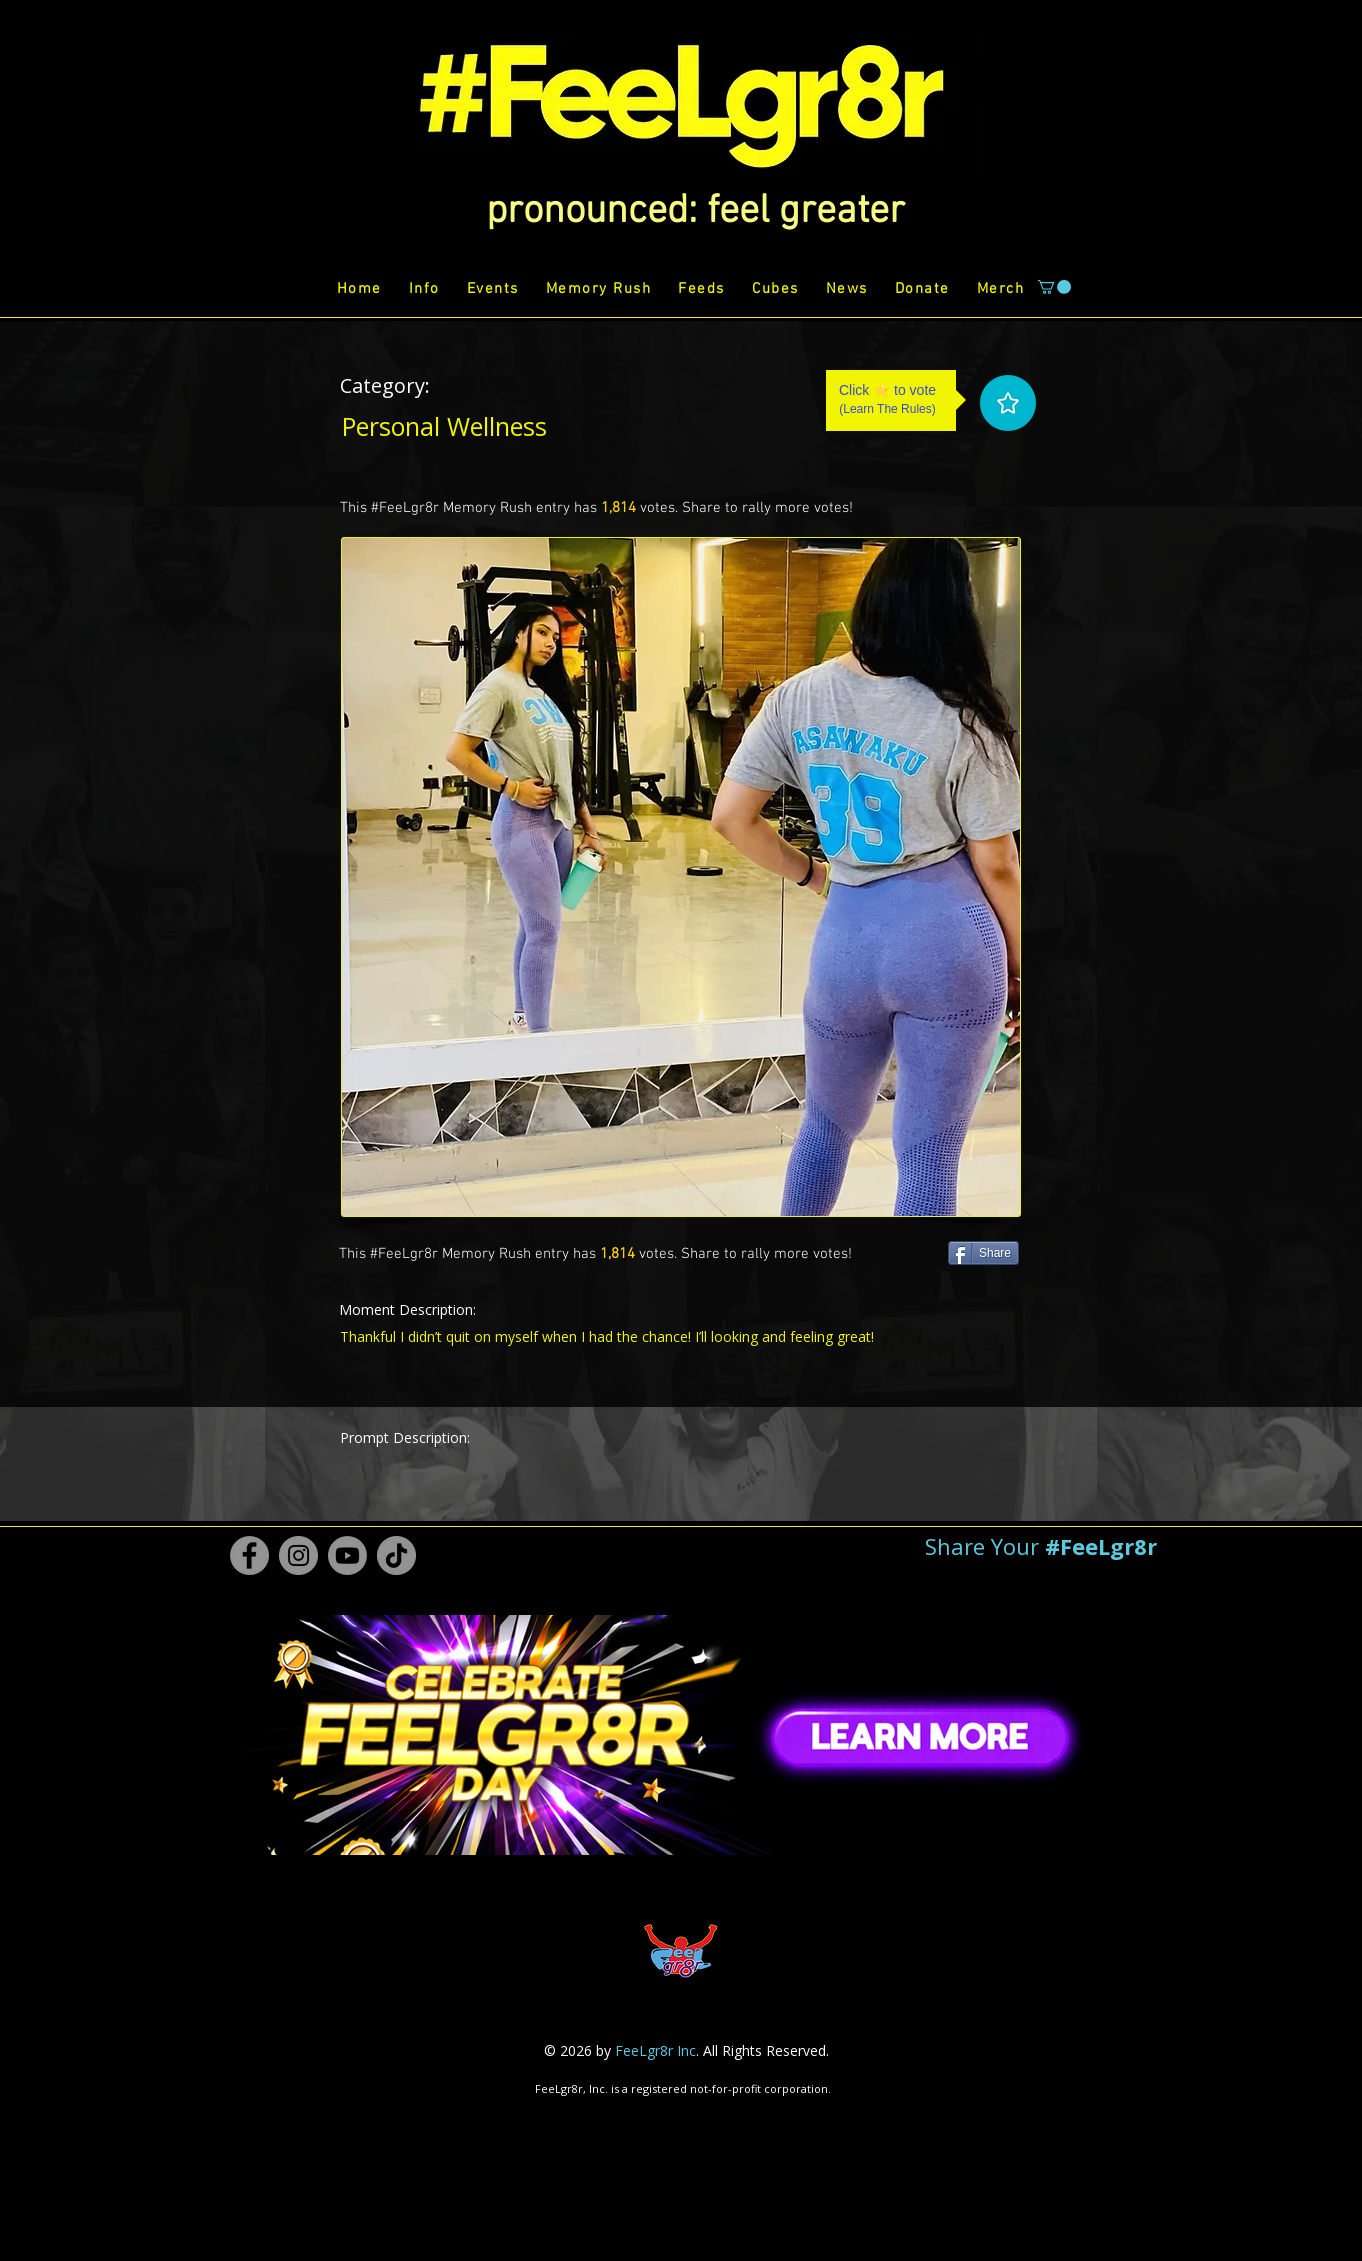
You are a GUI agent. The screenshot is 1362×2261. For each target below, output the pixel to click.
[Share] (983, 1253)
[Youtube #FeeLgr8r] (347, 1555)
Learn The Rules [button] (887, 409)
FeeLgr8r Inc (655, 2050)
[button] (695, 212)
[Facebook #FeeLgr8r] (249, 1555)
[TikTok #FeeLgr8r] (396, 1555)
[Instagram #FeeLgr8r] (298, 1555)
